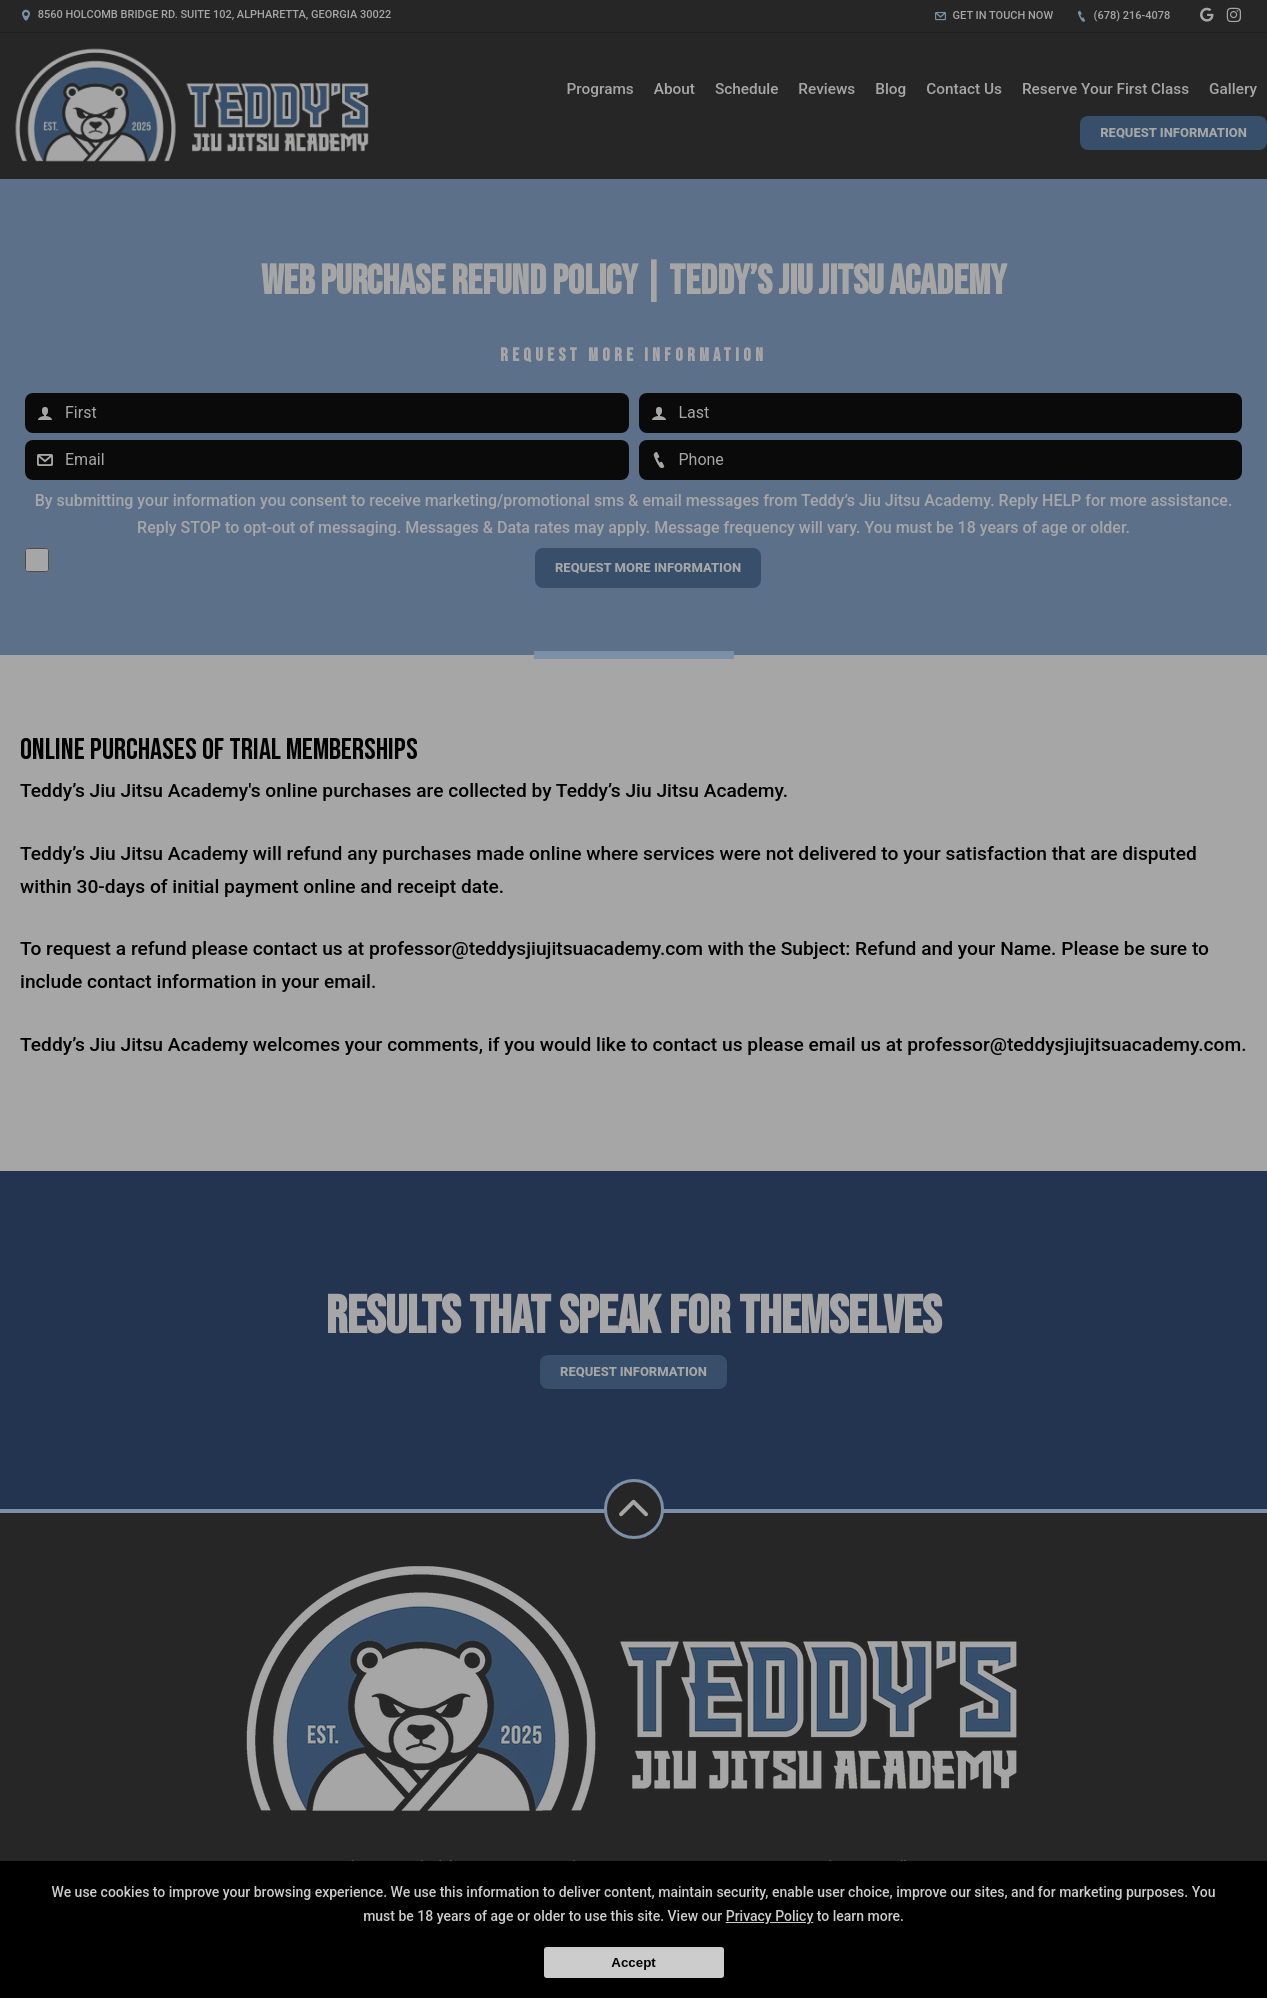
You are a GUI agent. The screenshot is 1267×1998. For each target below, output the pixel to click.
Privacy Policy (770, 1916)
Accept (633, 1962)
